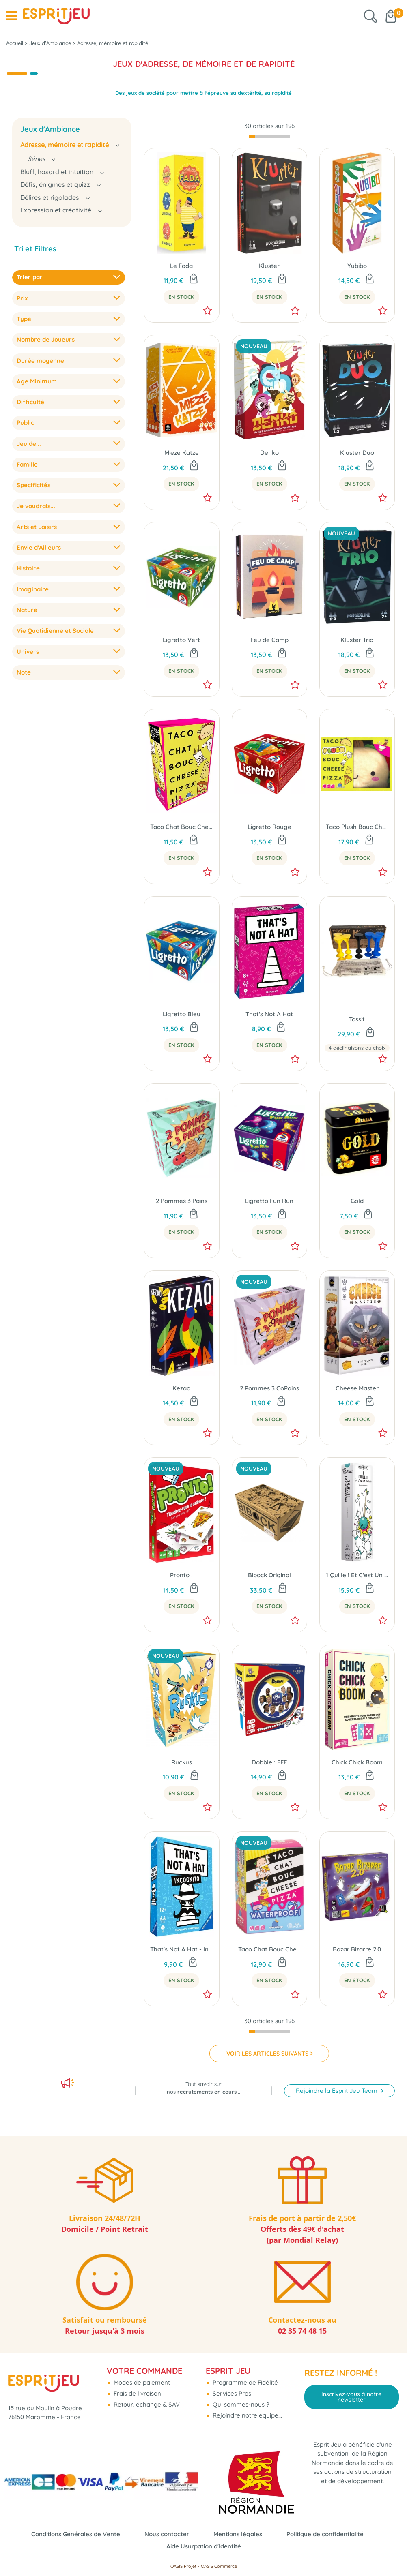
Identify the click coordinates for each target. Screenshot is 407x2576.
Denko (269, 452)
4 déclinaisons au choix (357, 1048)
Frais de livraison (136, 2393)
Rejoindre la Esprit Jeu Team (337, 2090)
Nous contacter (166, 2534)
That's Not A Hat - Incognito (181, 1949)
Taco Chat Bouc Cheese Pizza (181, 827)
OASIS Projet (183, 2566)
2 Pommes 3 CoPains (269, 1388)
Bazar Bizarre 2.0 (357, 1949)
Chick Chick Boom (357, 1762)
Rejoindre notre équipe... (246, 2415)
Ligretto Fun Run (269, 1201)
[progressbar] (269, 136)
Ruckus (181, 1762)
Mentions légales (237, 2534)
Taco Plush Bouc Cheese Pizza (357, 827)
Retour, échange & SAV (146, 2404)
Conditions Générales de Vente (75, 2534)
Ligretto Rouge (269, 827)
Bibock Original (269, 1575)
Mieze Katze (181, 452)
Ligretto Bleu (181, 1014)
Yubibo (357, 266)
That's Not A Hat (269, 1014)
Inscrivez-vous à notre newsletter (351, 2396)
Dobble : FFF (269, 1762)
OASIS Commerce (219, 2566)
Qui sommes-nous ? (240, 2404)
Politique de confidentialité (325, 2534)
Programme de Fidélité (244, 2382)
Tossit (357, 1019)
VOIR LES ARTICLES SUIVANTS (267, 2053)
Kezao (181, 1388)
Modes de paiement (141, 2382)
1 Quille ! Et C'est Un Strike (357, 1575)
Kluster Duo (357, 452)
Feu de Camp (269, 640)
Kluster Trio (356, 640)
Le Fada (181, 266)
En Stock (181, 296)
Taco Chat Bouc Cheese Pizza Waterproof (269, 1949)
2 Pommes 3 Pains (181, 1201)
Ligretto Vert (181, 640)
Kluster (269, 266)
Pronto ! (181, 1575)
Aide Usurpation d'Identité (203, 2546)
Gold (357, 1201)
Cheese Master (357, 1388)
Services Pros (231, 2393)
